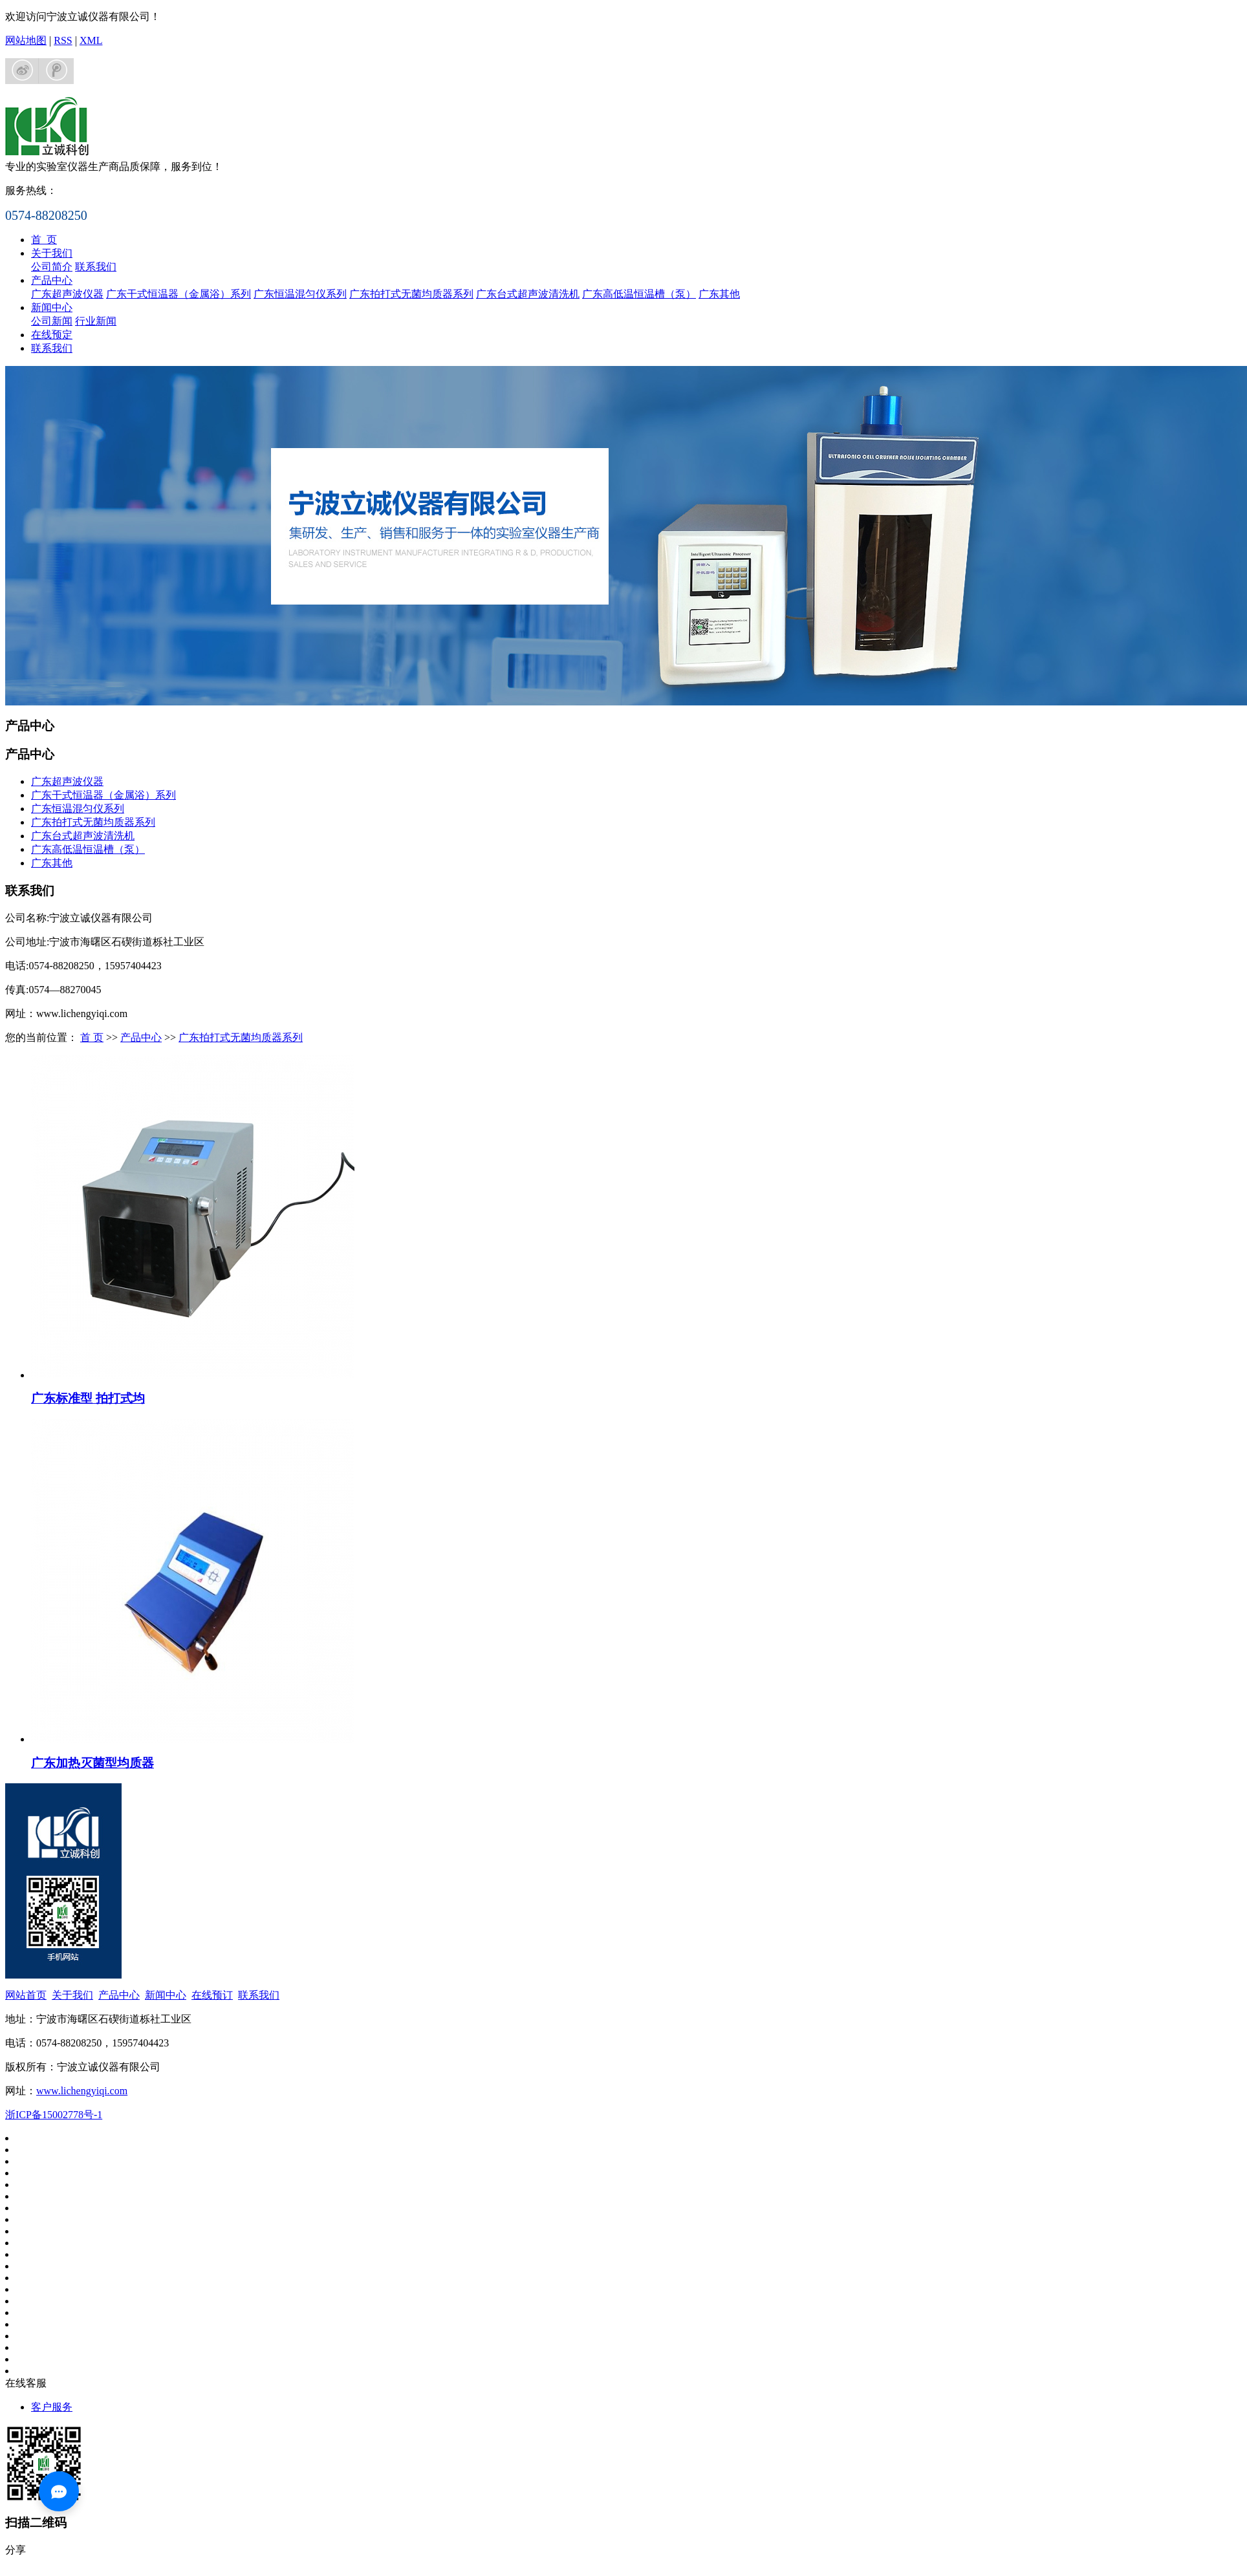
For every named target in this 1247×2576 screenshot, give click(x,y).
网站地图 (26, 40)
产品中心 (51, 280)
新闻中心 (51, 307)
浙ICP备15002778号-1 (53, 2114)
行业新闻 (95, 321)
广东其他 (719, 293)
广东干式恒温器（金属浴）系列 (178, 293)
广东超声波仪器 (67, 293)
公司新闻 (51, 321)
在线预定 (51, 334)
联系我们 (95, 266)
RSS (63, 40)
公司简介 (51, 266)
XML (91, 40)
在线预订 (212, 1995)
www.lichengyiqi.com (81, 2090)
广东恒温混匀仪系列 (300, 293)
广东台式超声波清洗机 (528, 293)
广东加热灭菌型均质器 (92, 1763)
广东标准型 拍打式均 (88, 1398)
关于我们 (51, 253)
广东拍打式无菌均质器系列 (411, 293)
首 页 (44, 239)
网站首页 (26, 1995)
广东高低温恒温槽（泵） (639, 293)
